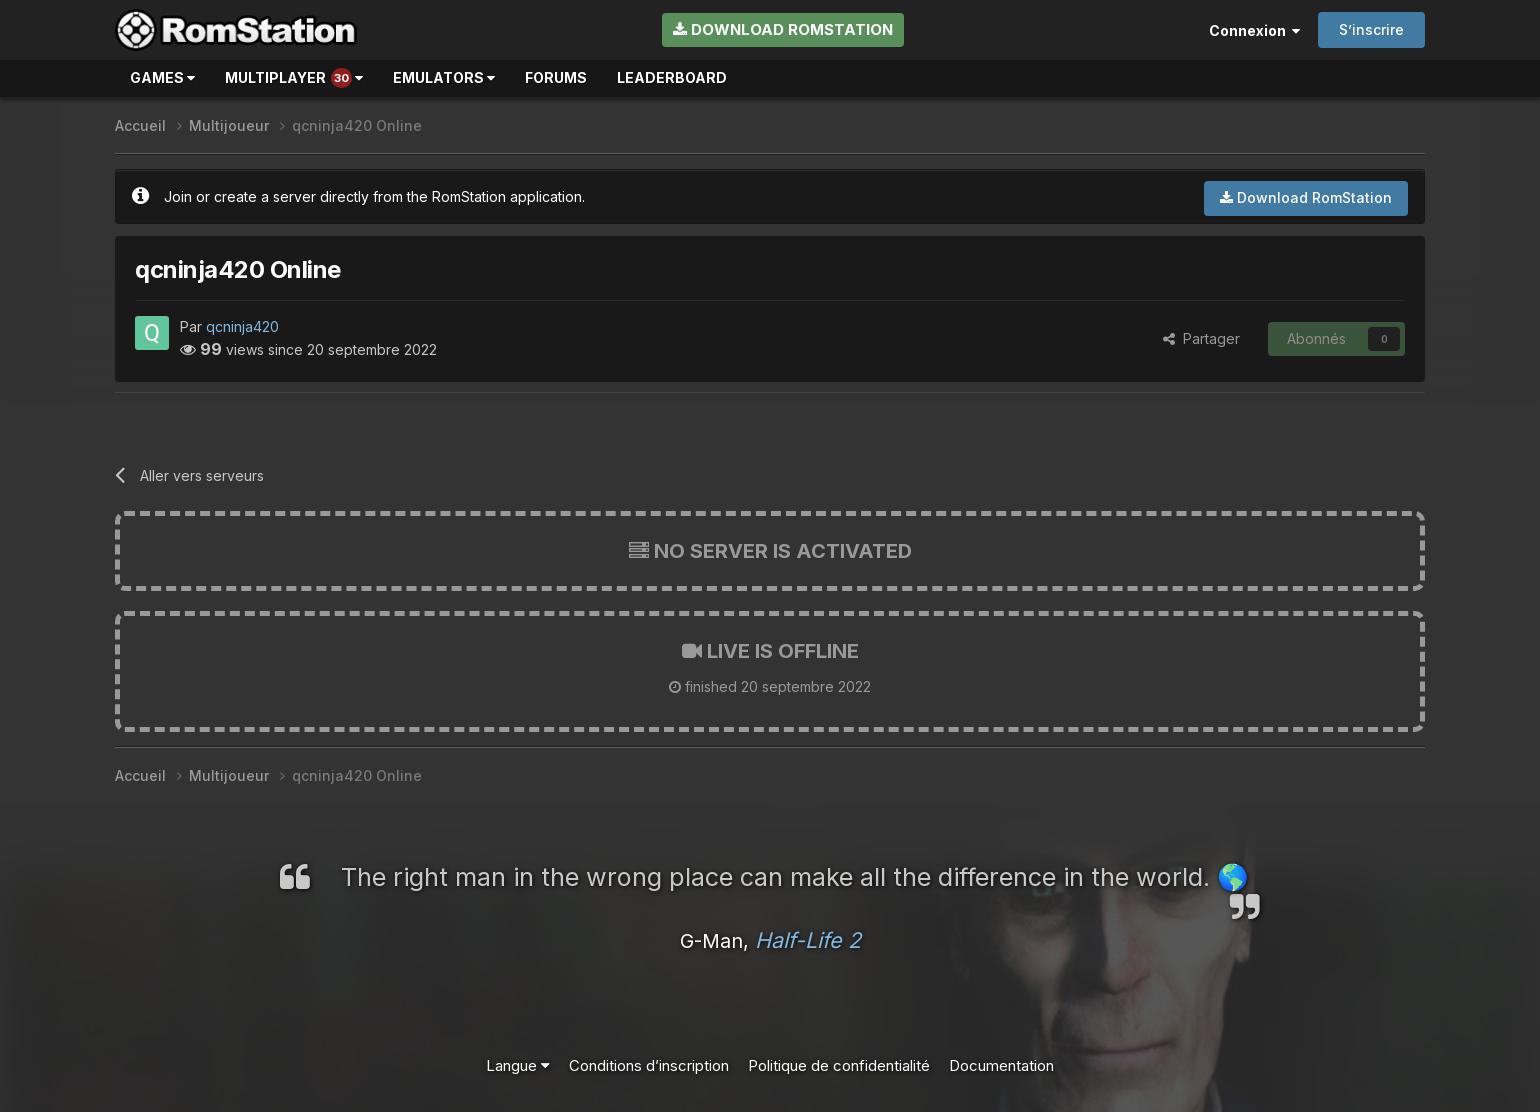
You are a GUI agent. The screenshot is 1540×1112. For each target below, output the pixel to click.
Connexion (1254, 30)
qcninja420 (242, 326)
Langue (518, 1065)
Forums (556, 77)
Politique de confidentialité (839, 1065)
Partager (1201, 338)
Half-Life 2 (808, 940)
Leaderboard (672, 77)
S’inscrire (1371, 29)
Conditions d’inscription (649, 1065)
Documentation (1001, 1065)
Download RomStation (783, 29)
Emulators (444, 77)
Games (162, 77)
